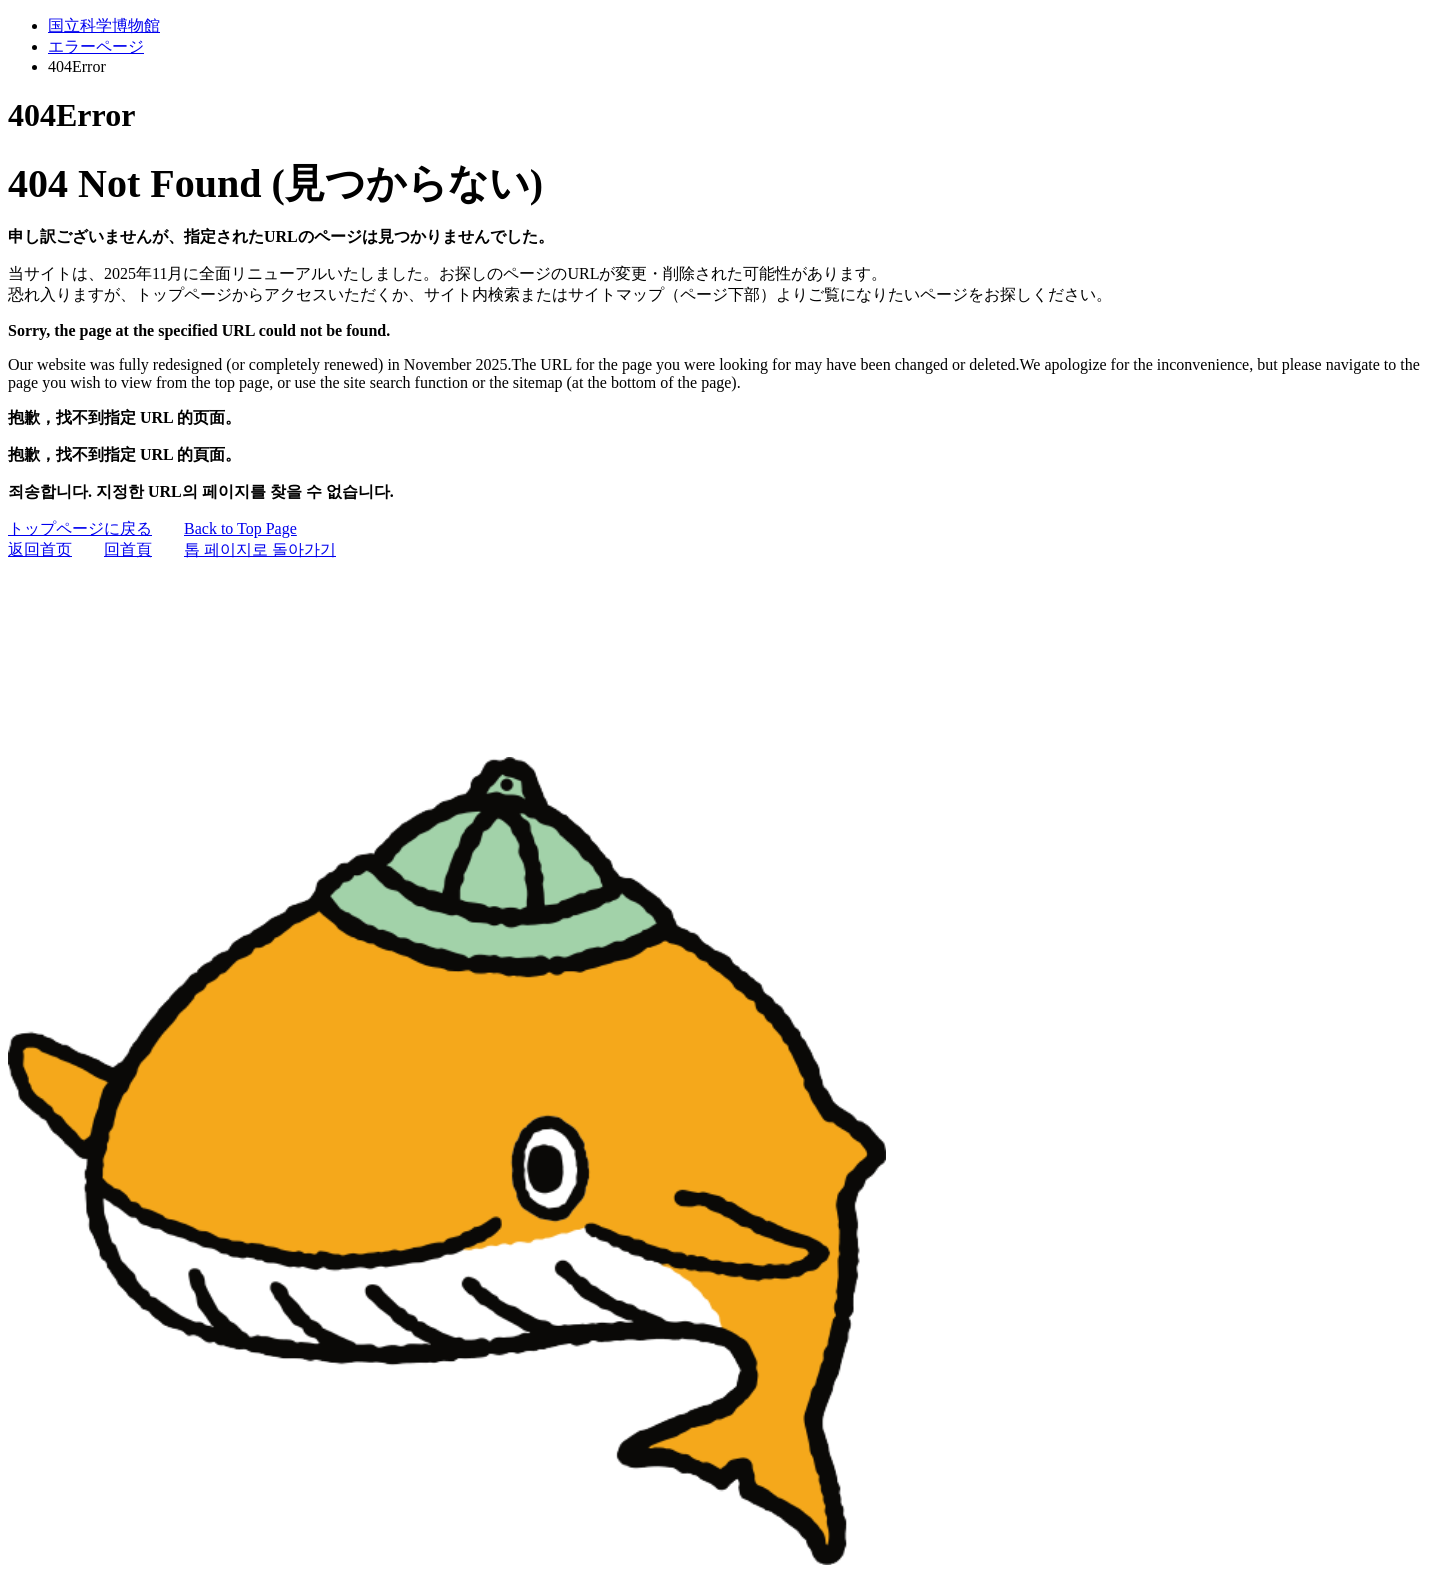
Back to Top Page (240, 528)
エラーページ (96, 46)
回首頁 (128, 549)
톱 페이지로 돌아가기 (260, 549)
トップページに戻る (80, 528)
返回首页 (40, 549)
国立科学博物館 (104, 25)
